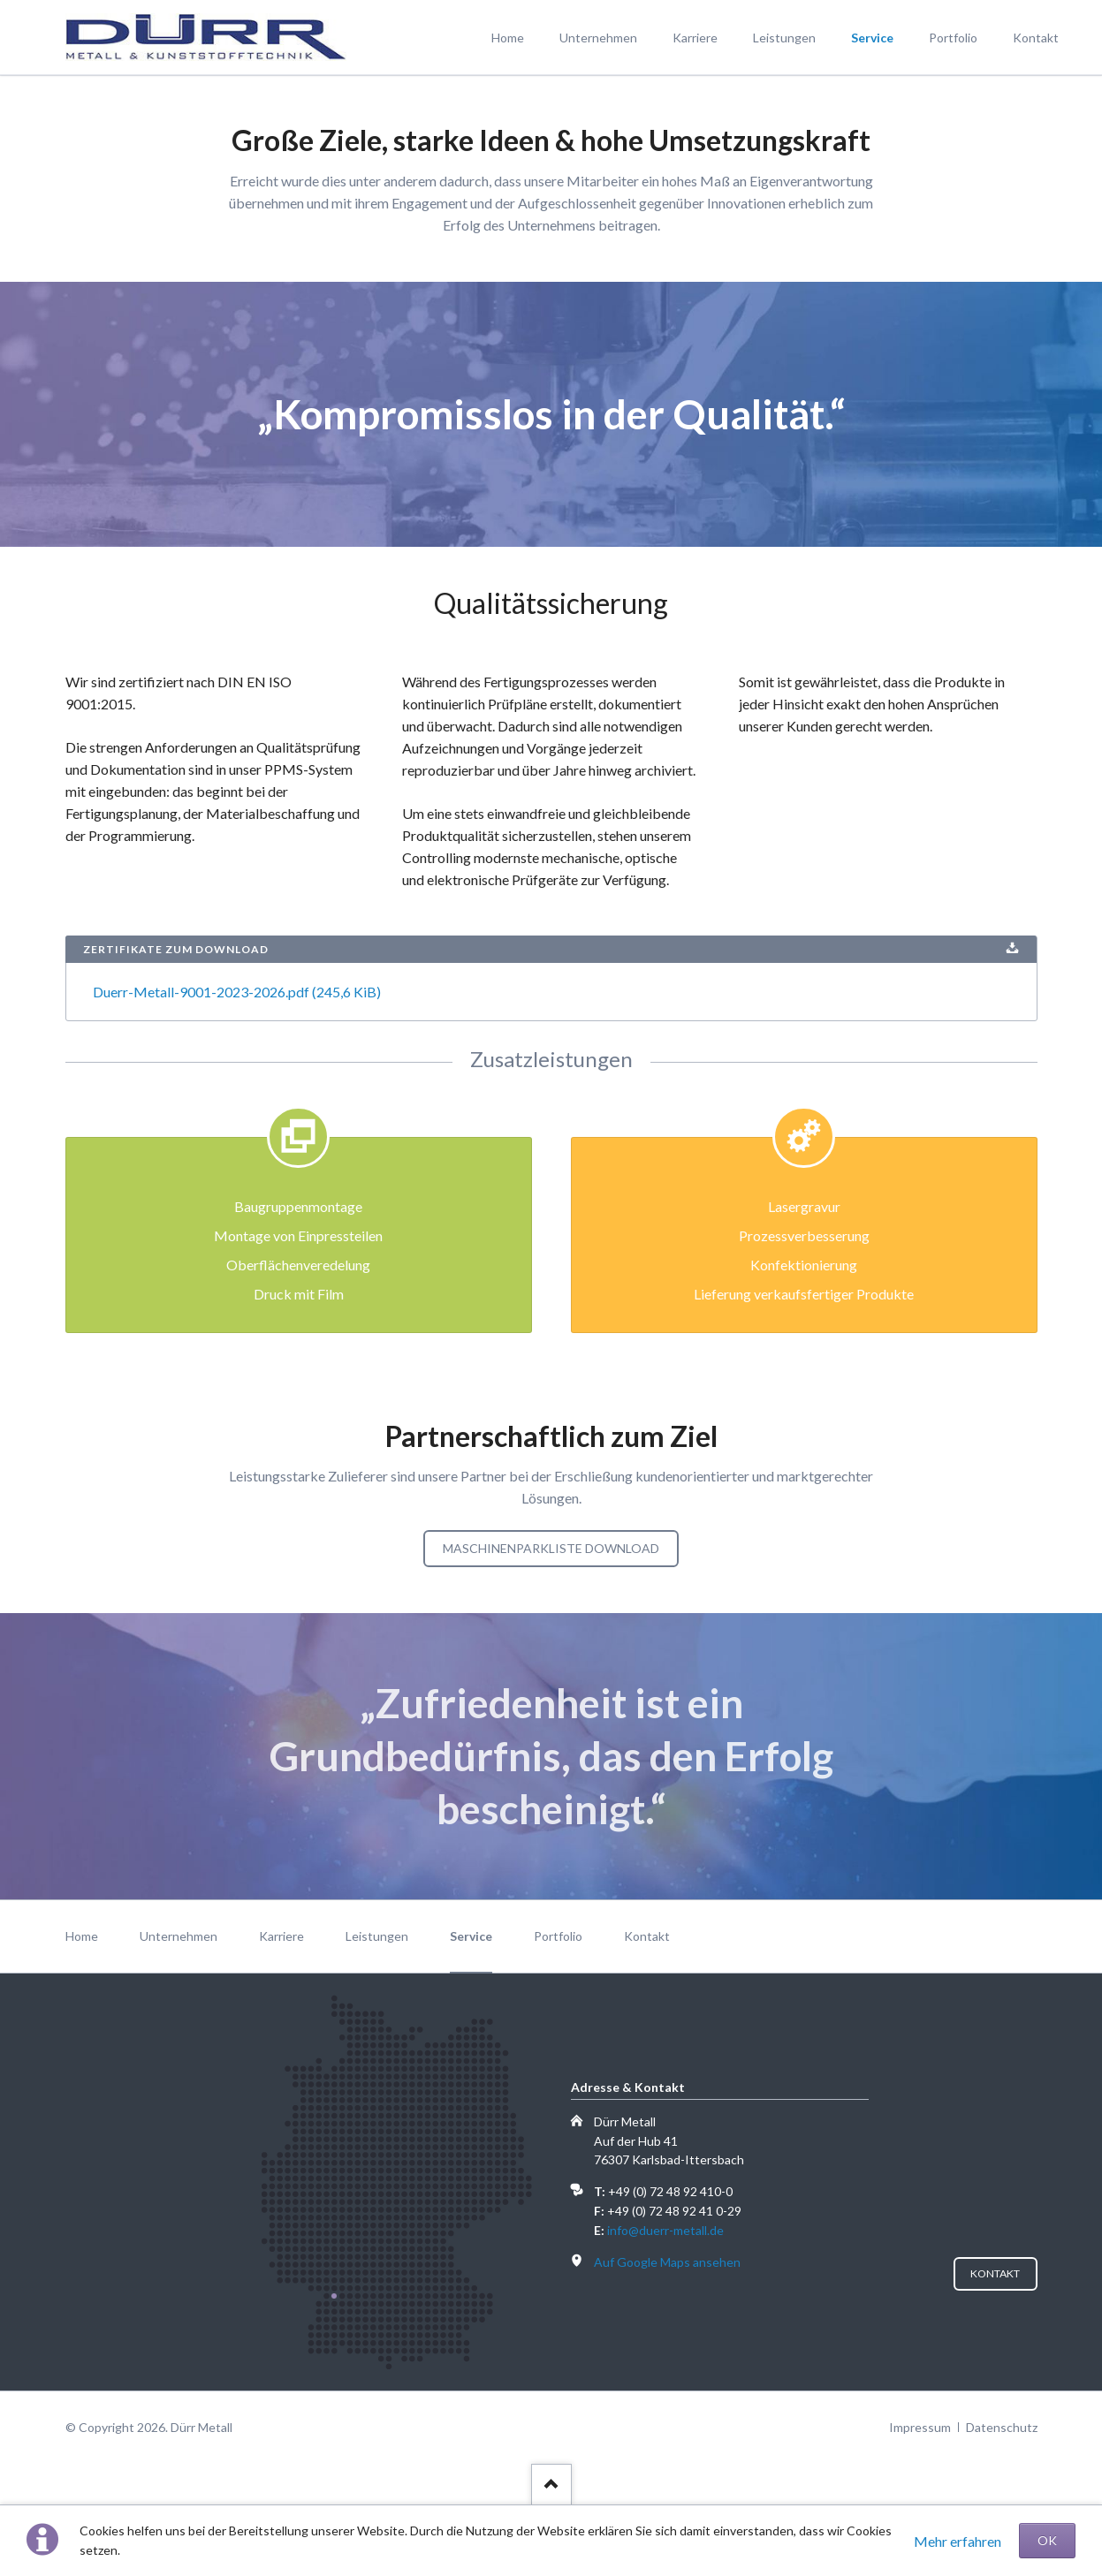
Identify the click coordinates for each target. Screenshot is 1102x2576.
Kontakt (647, 1935)
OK (1047, 2540)
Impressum (920, 2427)
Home (81, 1935)
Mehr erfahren (957, 2541)
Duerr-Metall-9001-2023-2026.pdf (237, 991)
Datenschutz (1001, 2427)
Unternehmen (178, 1935)
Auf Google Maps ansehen (667, 2261)
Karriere (281, 1935)
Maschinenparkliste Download (551, 1548)
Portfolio (558, 1935)
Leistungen (377, 1935)
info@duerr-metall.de (665, 2230)
